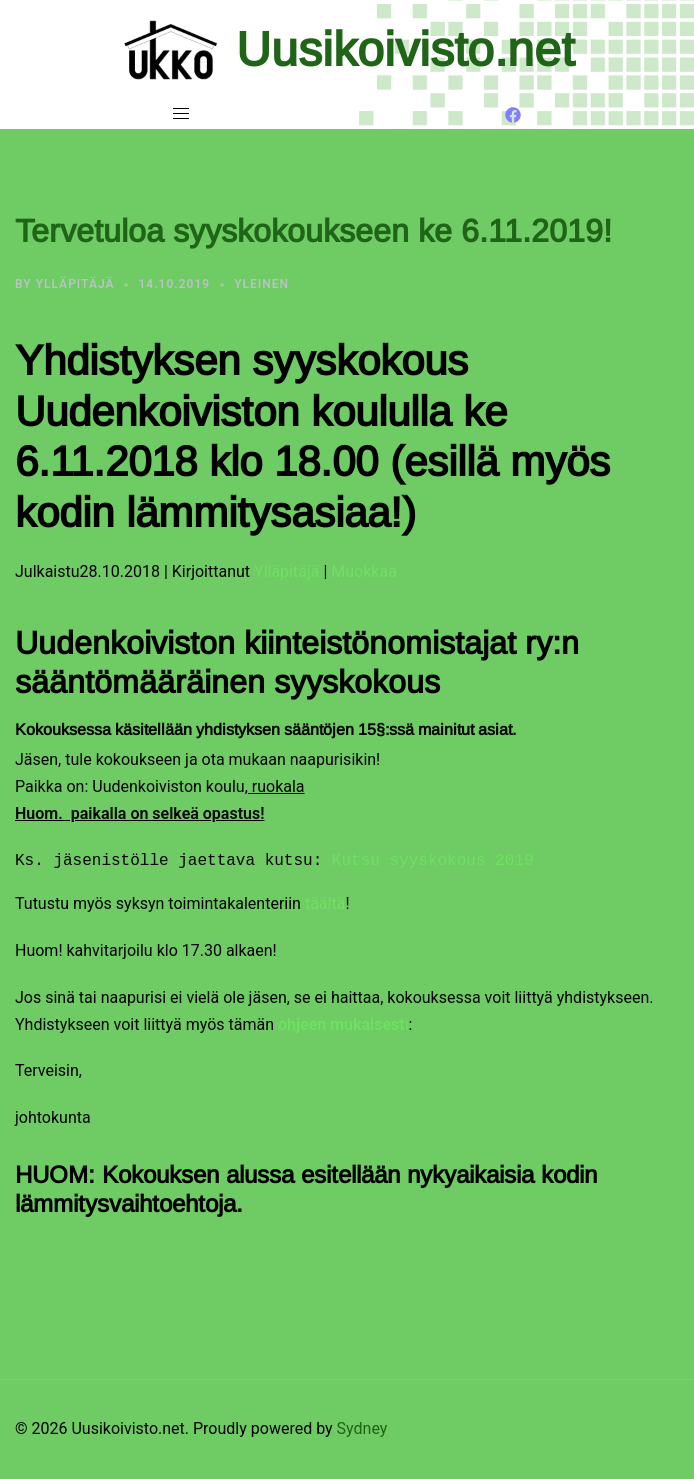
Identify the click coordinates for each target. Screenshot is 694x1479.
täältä (325, 903)
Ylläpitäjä (75, 284)
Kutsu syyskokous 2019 (433, 861)
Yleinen (261, 284)
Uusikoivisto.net (405, 49)
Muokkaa (364, 571)
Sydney (362, 1428)
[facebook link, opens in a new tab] (513, 113)
